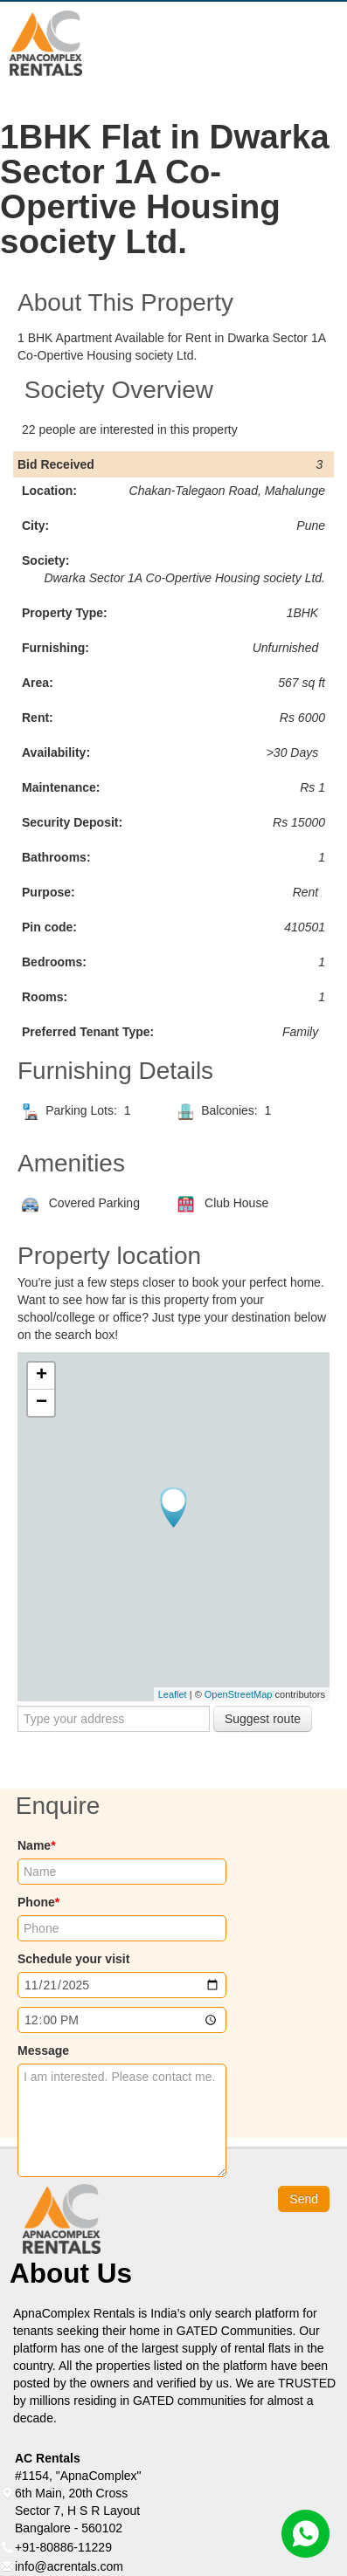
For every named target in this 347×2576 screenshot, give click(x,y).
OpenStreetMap (239, 1694)
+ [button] (41, 1376)
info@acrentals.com (69, 2566)
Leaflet (172, 1694)
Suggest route (263, 1719)
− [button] (41, 1403)
